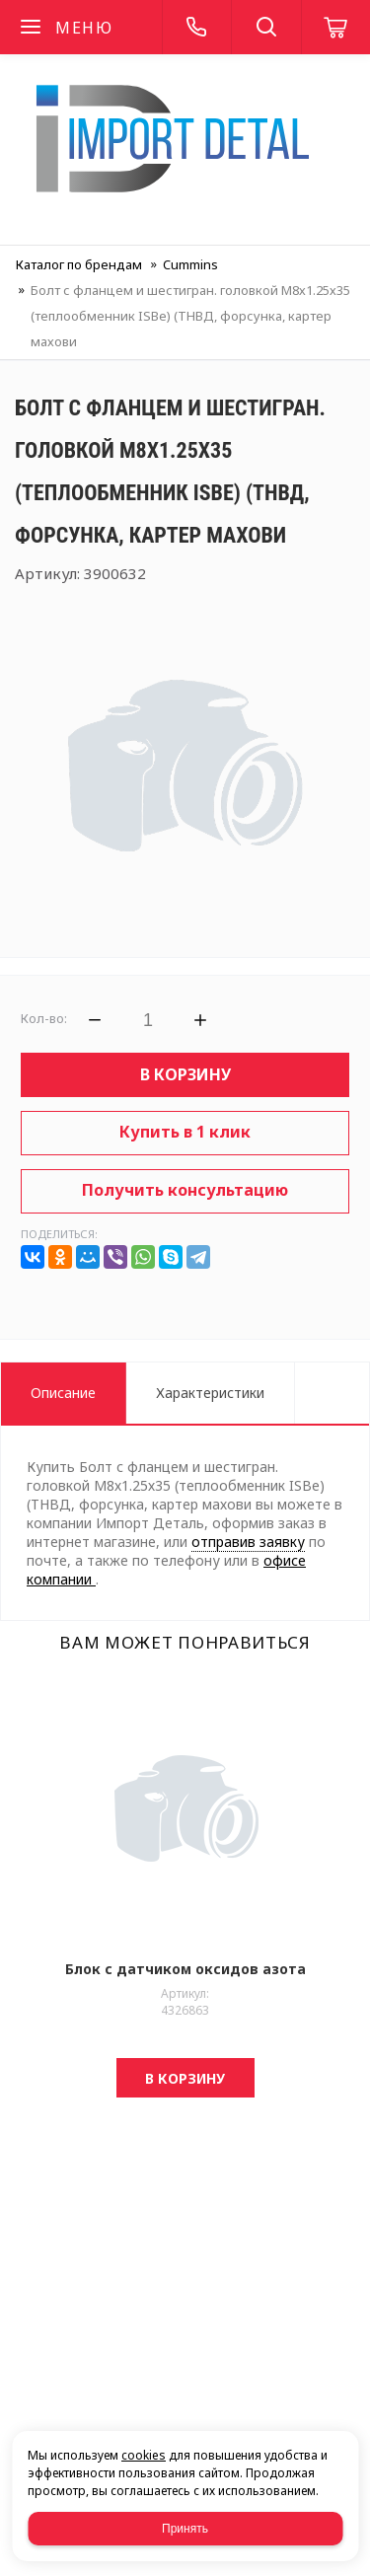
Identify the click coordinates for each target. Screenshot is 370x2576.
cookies (143, 2455)
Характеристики (210, 1392)
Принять (185, 2529)
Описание (63, 1392)
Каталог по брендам (79, 264)
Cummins (190, 264)
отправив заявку (248, 1541)
